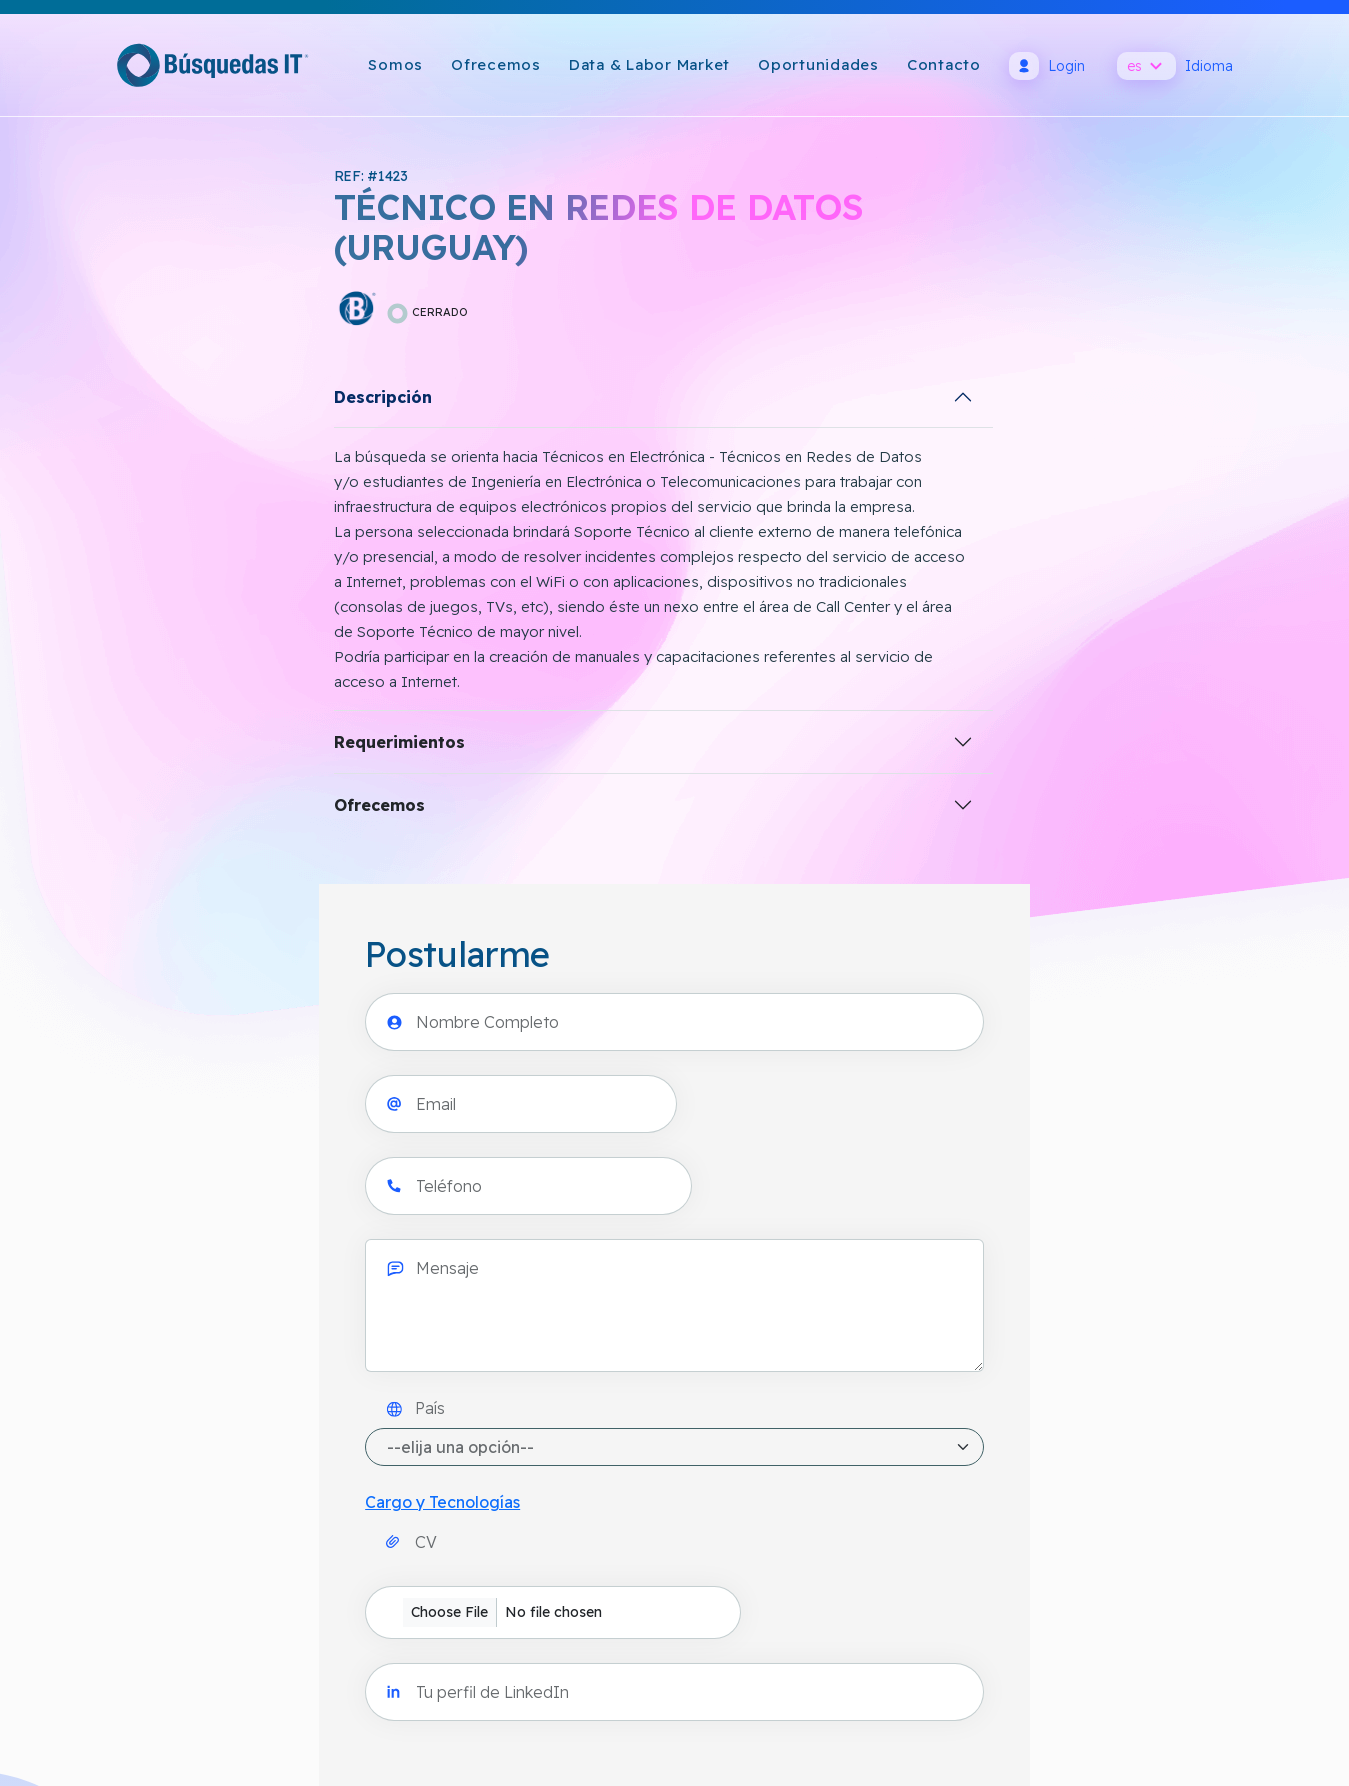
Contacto (944, 64)
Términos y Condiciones (675, 1519)
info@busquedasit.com (198, 1519)
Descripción (61, 400)
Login (1047, 66)
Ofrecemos (496, 64)
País (773, 560)
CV (769, 705)
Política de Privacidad (667, 1423)
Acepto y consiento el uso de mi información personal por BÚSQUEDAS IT (1013, 959)
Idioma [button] (1175, 66)
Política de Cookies (659, 1471)
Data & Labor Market (649, 64)
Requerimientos (77, 745)
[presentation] (875, 880)
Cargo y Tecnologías (800, 654)
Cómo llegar (159, 1471)
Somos (395, 64)
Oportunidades (818, 64)
